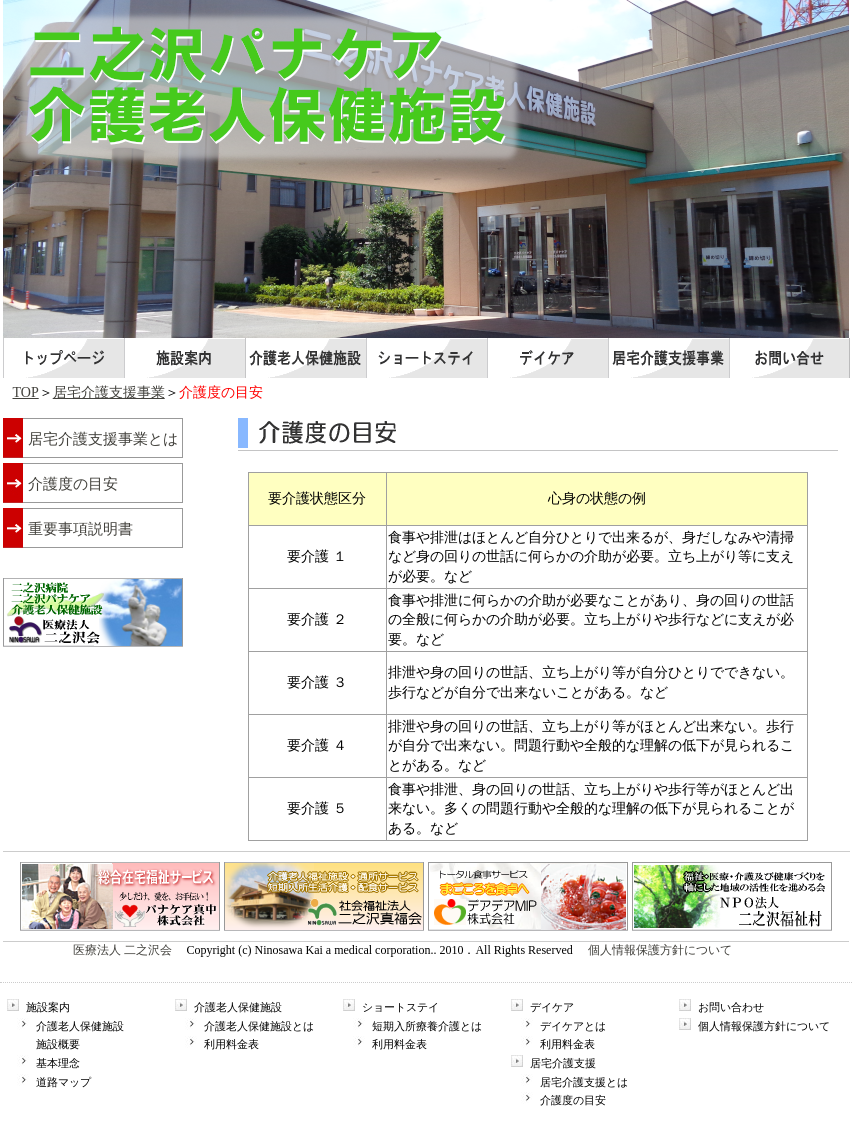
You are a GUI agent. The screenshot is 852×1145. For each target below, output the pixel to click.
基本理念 (58, 1063)
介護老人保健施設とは (259, 1026)
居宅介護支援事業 (109, 392)
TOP (26, 392)
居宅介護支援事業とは (103, 439)
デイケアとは (573, 1026)
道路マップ (63, 1082)
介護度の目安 (73, 484)
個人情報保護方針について (660, 950)
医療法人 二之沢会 (122, 950)
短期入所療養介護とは (427, 1026)
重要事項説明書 (80, 529)
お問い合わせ (731, 1007)
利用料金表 (231, 1044)
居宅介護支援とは (584, 1082)
